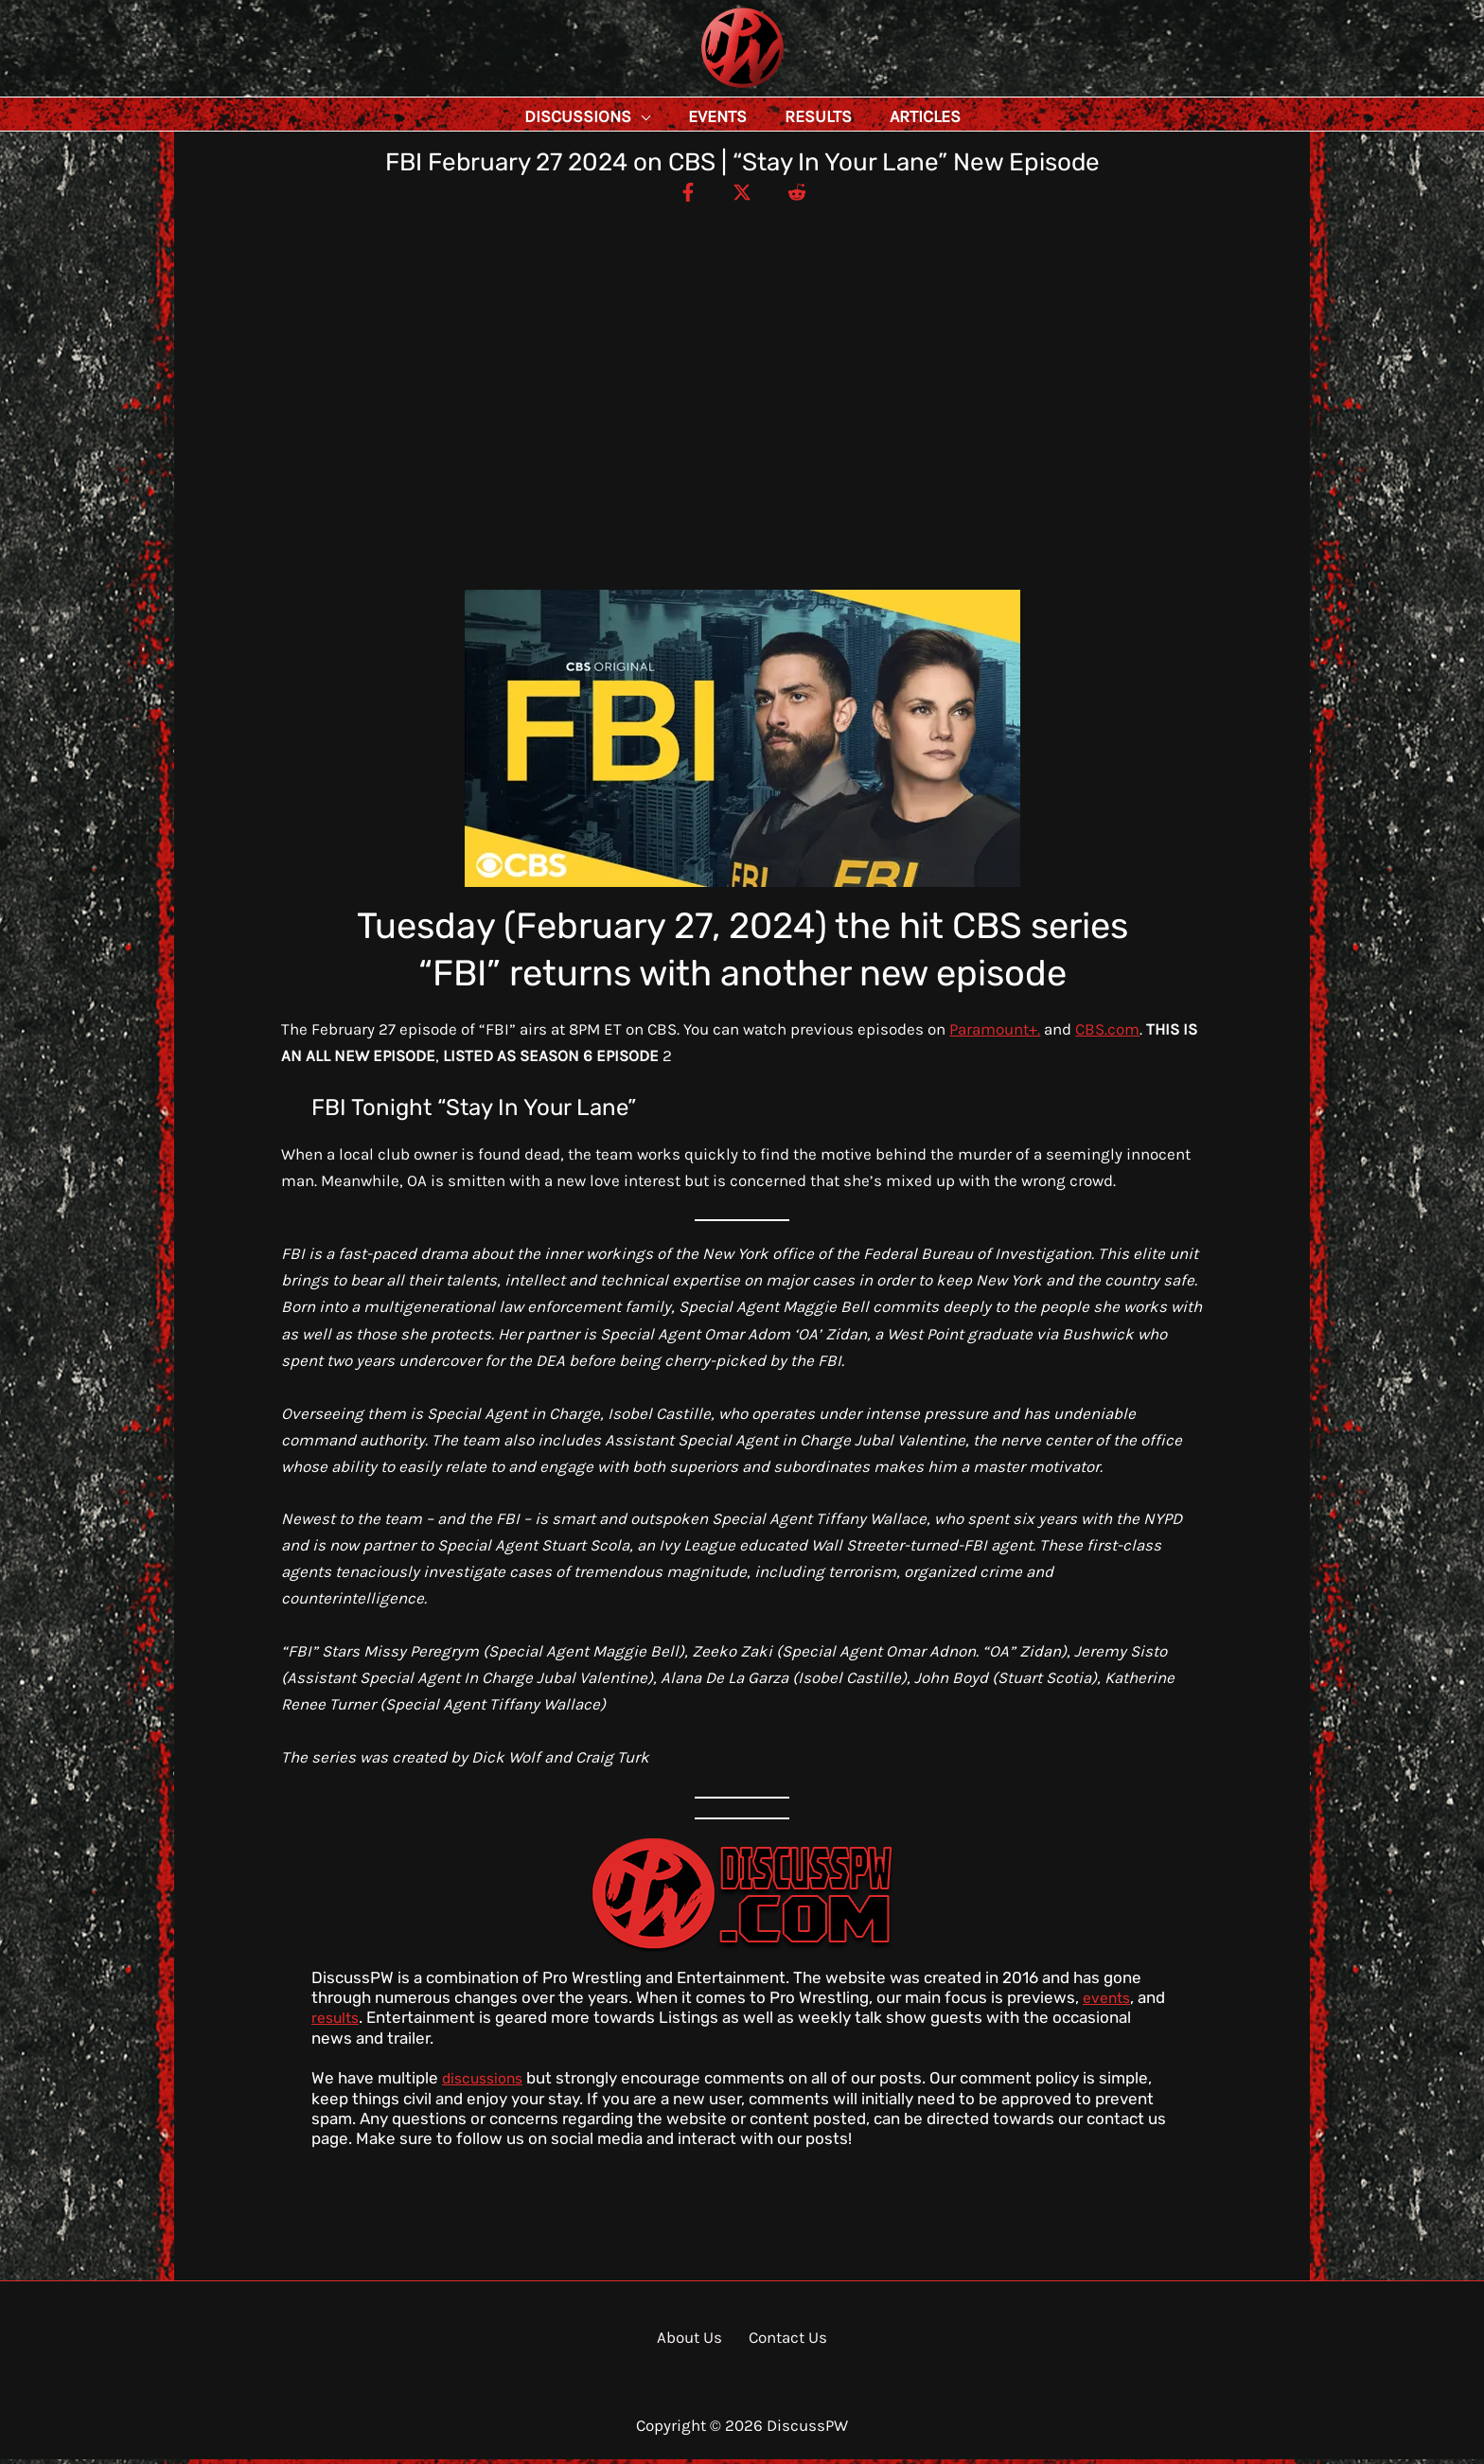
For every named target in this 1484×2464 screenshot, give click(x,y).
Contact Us (782, 2341)
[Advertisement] (742, 350)
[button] (683, 116)
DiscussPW (705, 89)
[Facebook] (674, 196)
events (1109, 2002)
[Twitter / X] (742, 196)
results (337, 2021)
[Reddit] (809, 196)
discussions (486, 2082)
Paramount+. (994, 1033)
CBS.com (1107, 1033)
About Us (694, 2341)
